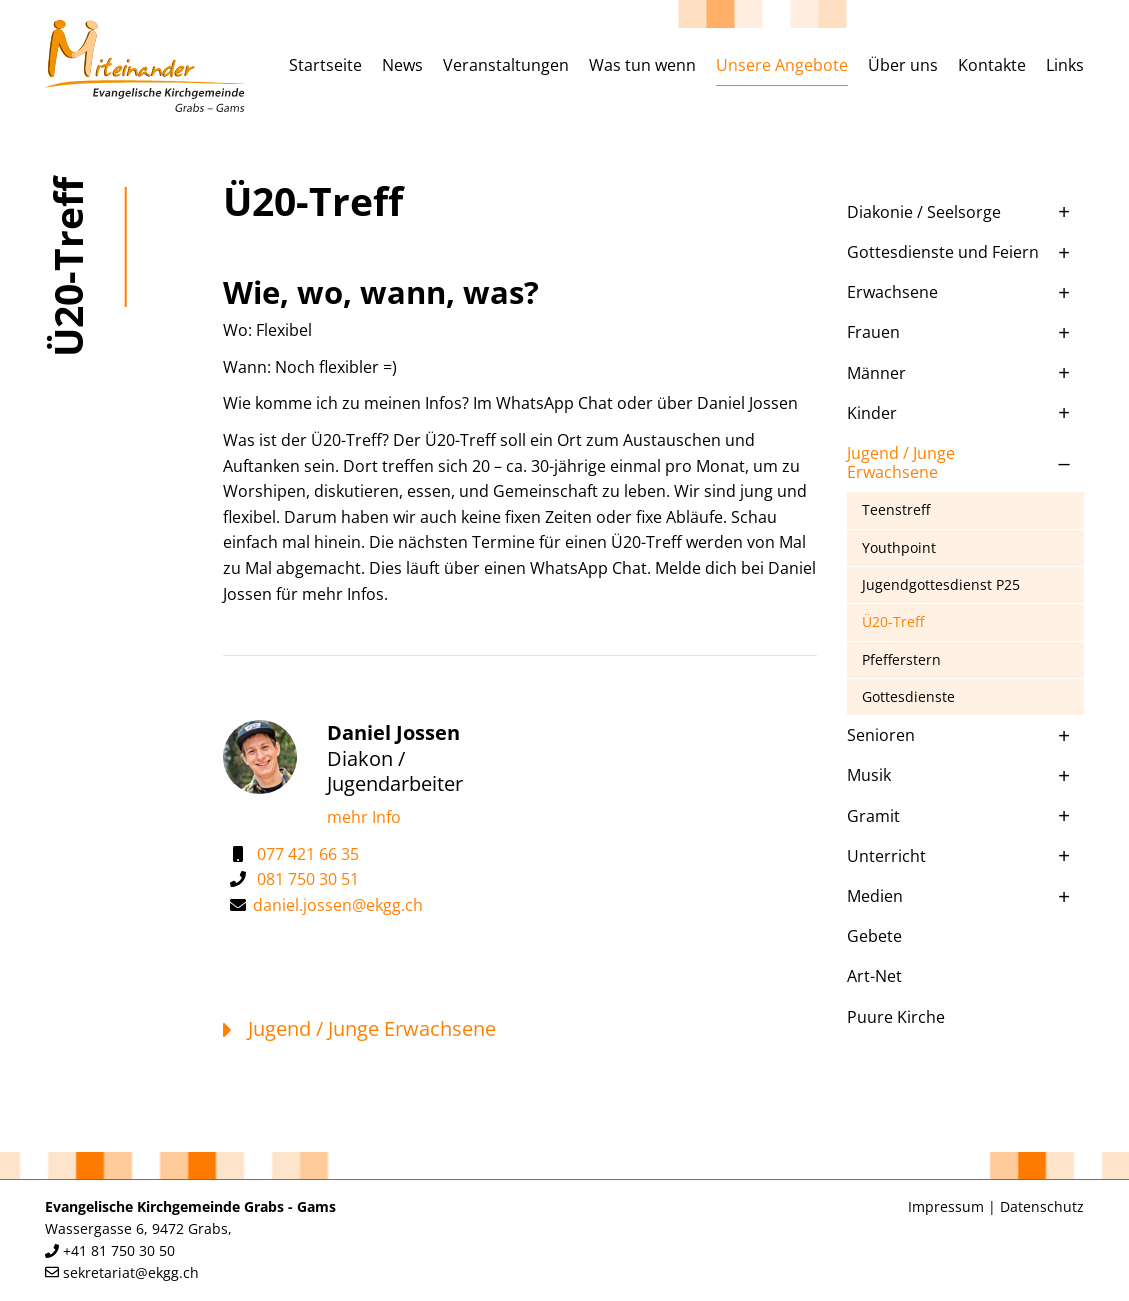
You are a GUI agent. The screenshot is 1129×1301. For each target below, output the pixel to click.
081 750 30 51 (308, 879)
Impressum (946, 1206)
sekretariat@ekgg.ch (131, 1272)
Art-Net (874, 976)
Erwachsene (892, 292)
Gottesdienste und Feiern (943, 252)
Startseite (325, 65)
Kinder (872, 413)
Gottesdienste (908, 696)
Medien (875, 896)
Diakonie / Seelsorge (924, 212)
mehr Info (364, 817)
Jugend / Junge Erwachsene (901, 462)
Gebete (874, 936)
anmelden (880, 1208)
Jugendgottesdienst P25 (941, 584)
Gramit (873, 816)
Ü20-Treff (893, 621)
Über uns (903, 65)
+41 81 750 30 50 (119, 1250)
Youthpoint (899, 547)
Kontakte (992, 65)
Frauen (873, 332)
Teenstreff (896, 509)
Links (1065, 65)
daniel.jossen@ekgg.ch (338, 905)
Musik (869, 775)
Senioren (881, 735)
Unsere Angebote (782, 65)
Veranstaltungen (506, 65)
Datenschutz (1042, 1206)
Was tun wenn (642, 65)
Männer (876, 373)
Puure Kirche (896, 1017)
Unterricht (886, 856)
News (402, 65)
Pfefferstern (901, 659)
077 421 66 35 (308, 854)
